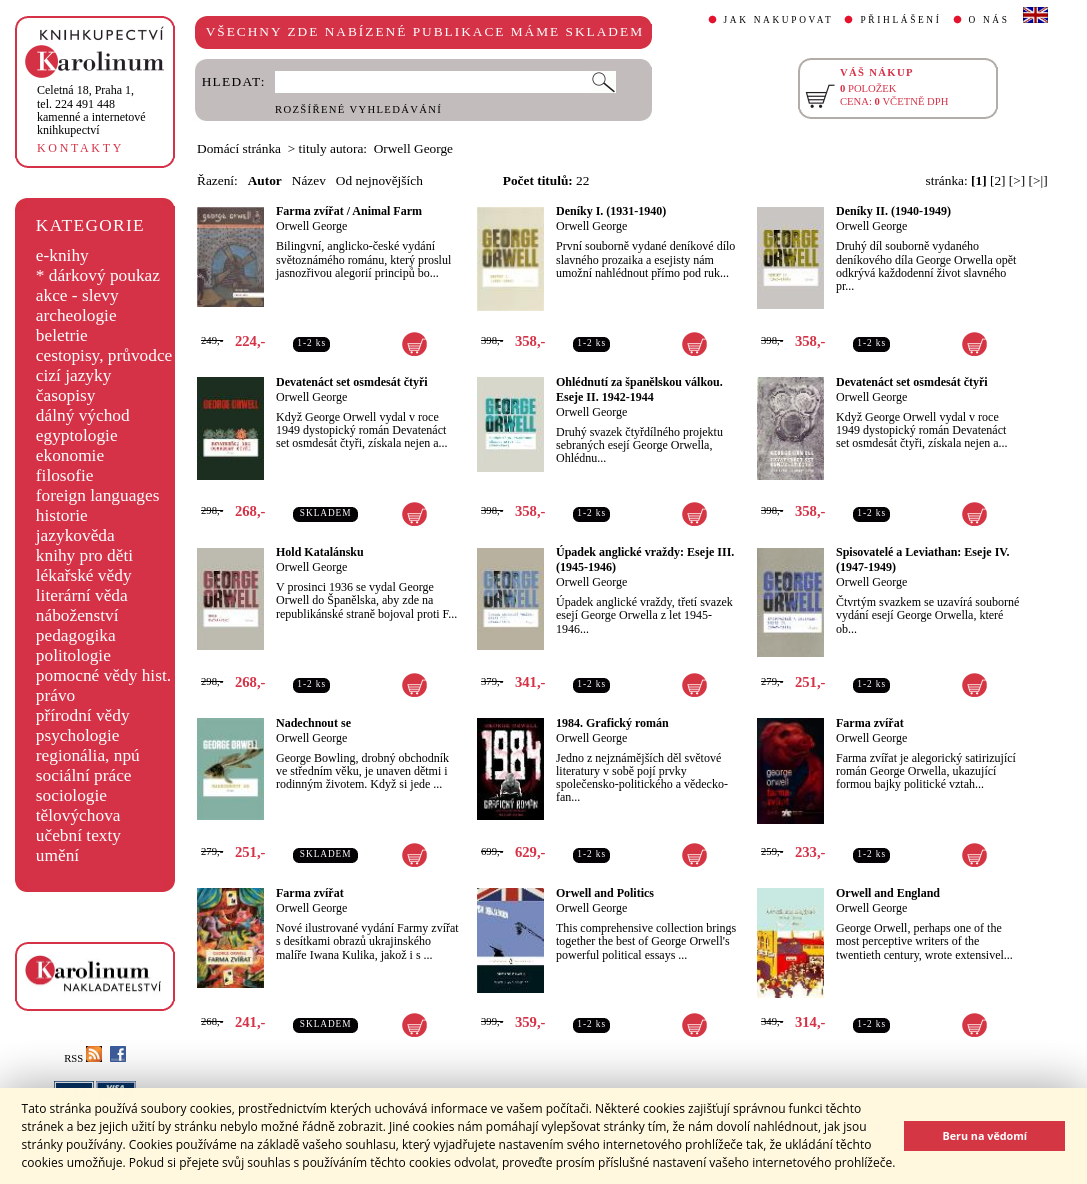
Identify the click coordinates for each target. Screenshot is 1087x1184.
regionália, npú (88, 755)
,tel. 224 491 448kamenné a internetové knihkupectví (91, 110)
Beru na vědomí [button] (984, 1135)
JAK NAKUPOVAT (779, 20)
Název (309, 180)
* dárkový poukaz (98, 275)
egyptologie (77, 435)
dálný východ (83, 415)
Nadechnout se (313, 723)
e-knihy (62, 255)
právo (55, 695)
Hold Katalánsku (320, 552)
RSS (83, 1058)
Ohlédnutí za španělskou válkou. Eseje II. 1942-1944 (639, 389)
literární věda (82, 595)
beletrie (62, 335)
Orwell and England (888, 893)
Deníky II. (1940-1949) (893, 211)
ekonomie (70, 455)
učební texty (78, 835)
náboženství (77, 615)
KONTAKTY (80, 148)
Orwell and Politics (605, 893)
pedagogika (76, 635)
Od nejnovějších (379, 180)
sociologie (71, 795)
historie (62, 515)
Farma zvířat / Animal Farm (349, 211)
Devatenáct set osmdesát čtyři (352, 382)
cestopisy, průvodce (104, 355)
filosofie (65, 475)
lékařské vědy (84, 575)
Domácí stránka (239, 148)
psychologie (78, 735)
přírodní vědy (83, 715)
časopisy (66, 395)
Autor (265, 180)
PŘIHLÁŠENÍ (900, 20)
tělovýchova (78, 815)
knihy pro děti (84, 555)
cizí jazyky (74, 375)
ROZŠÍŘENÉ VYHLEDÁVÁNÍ (358, 109)
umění (57, 855)
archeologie (76, 315)
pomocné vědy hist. (103, 675)
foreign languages (98, 495)
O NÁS (989, 20)
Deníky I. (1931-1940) (611, 211)
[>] (1017, 180)
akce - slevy (77, 295)
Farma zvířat (870, 723)
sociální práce (84, 775)
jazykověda (75, 535)
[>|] (1038, 180)
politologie (73, 655)
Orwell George (311, 226)
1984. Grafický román (612, 723)
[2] (998, 180)
